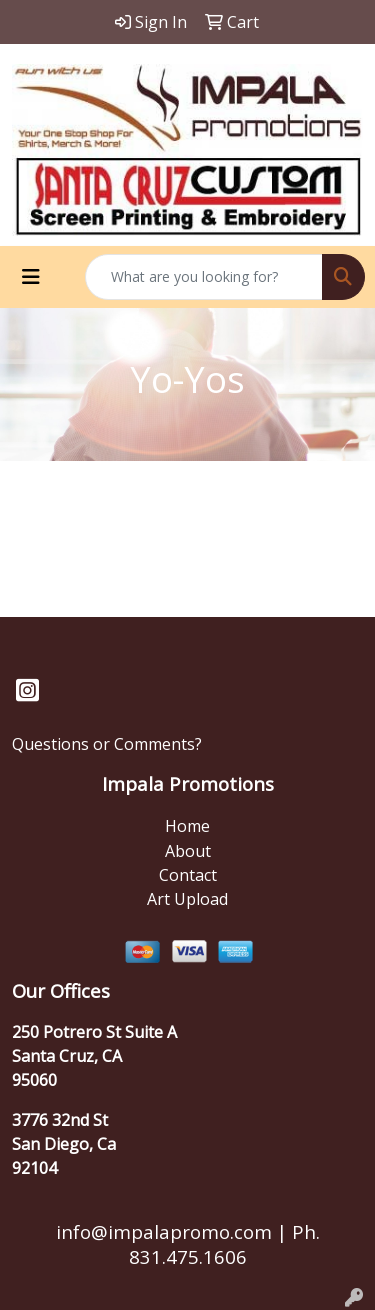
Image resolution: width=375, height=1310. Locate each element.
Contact (188, 875)
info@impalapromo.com (164, 1231)
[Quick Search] (204, 277)
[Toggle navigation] (31, 277)
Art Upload (187, 899)
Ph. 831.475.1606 (224, 1244)
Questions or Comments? (107, 744)
